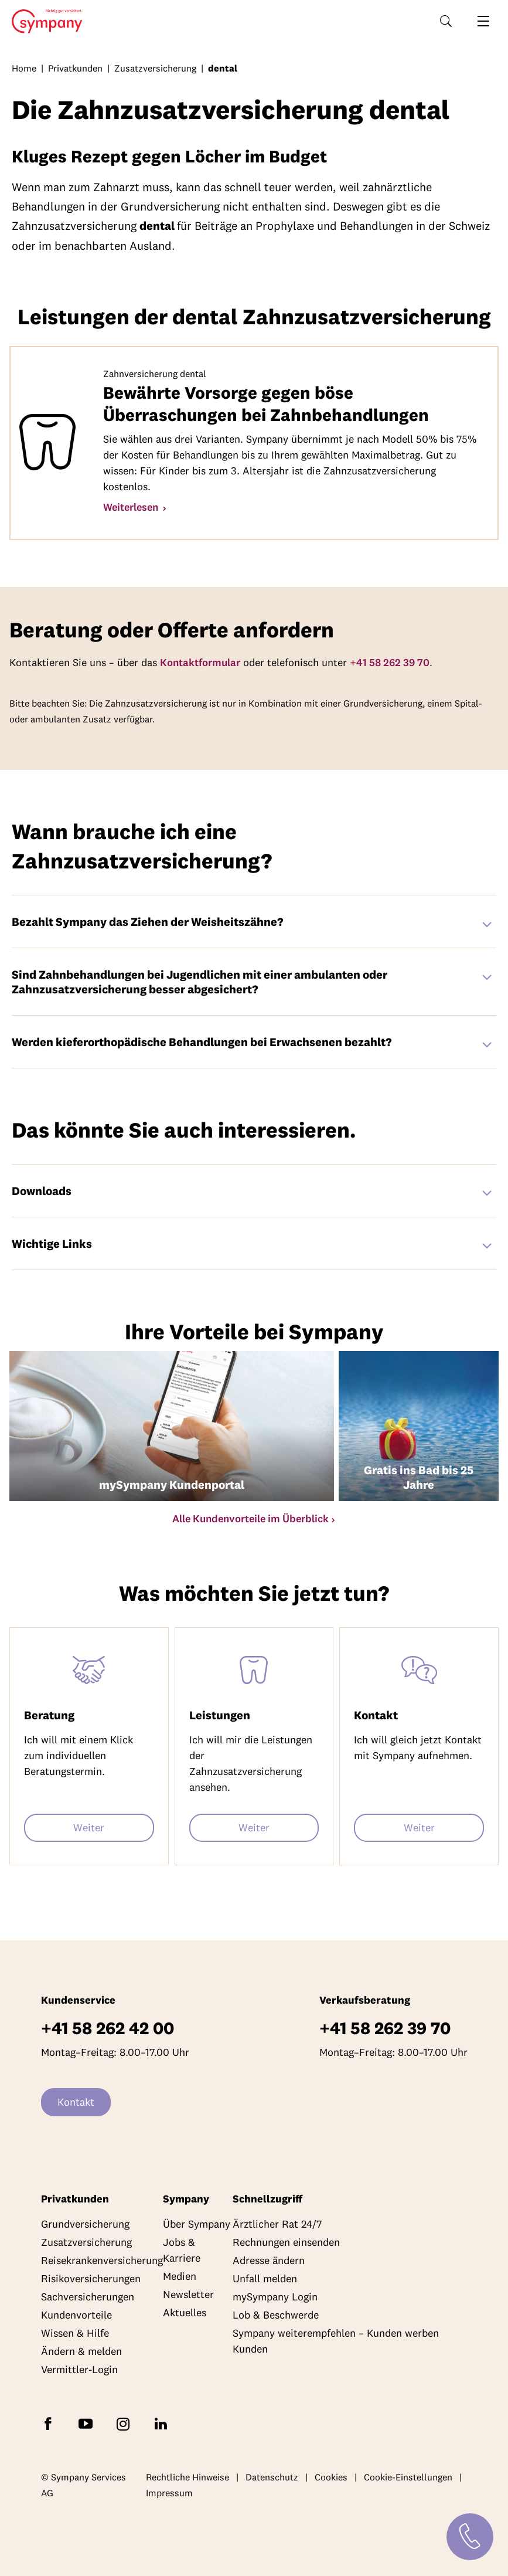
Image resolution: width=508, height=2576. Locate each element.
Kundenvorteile (76, 2315)
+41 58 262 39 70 (389, 662)
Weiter (88, 1827)
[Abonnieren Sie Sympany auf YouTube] (88, 2423)
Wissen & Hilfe (75, 2333)
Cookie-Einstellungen (408, 2477)
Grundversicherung (85, 2224)
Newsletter (188, 2294)
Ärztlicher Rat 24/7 (277, 2224)
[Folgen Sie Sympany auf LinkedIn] (163, 2423)
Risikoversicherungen (91, 2278)
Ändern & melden (81, 2351)
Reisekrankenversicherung (102, 2260)
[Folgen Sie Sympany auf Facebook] (50, 2423)
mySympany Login (275, 2296)
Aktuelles (184, 2312)
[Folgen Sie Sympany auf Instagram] (125, 2423)
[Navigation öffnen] (483, 21)
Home (43, 21)
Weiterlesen (132, 507)
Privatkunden (75, 68)
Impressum (169, 2493)
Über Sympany (196, 2224)
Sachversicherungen (87, 2296)
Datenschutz (272, 2477)
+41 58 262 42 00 (107, 2028)
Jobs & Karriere (181, 2250)
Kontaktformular (200, 662)
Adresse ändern (269, 2260)
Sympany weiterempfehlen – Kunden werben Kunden (336, 2341)
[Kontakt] (469, 2536)
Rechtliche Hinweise (187, 2477)
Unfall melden (265, 2278)
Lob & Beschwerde (276, 2315)
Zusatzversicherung (155, 68)
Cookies (331, 2477)
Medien (179, 2276)
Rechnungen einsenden (286, 2242)
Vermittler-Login (79, 2369)
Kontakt (75, 2102)
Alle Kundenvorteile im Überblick (250, 1518)
